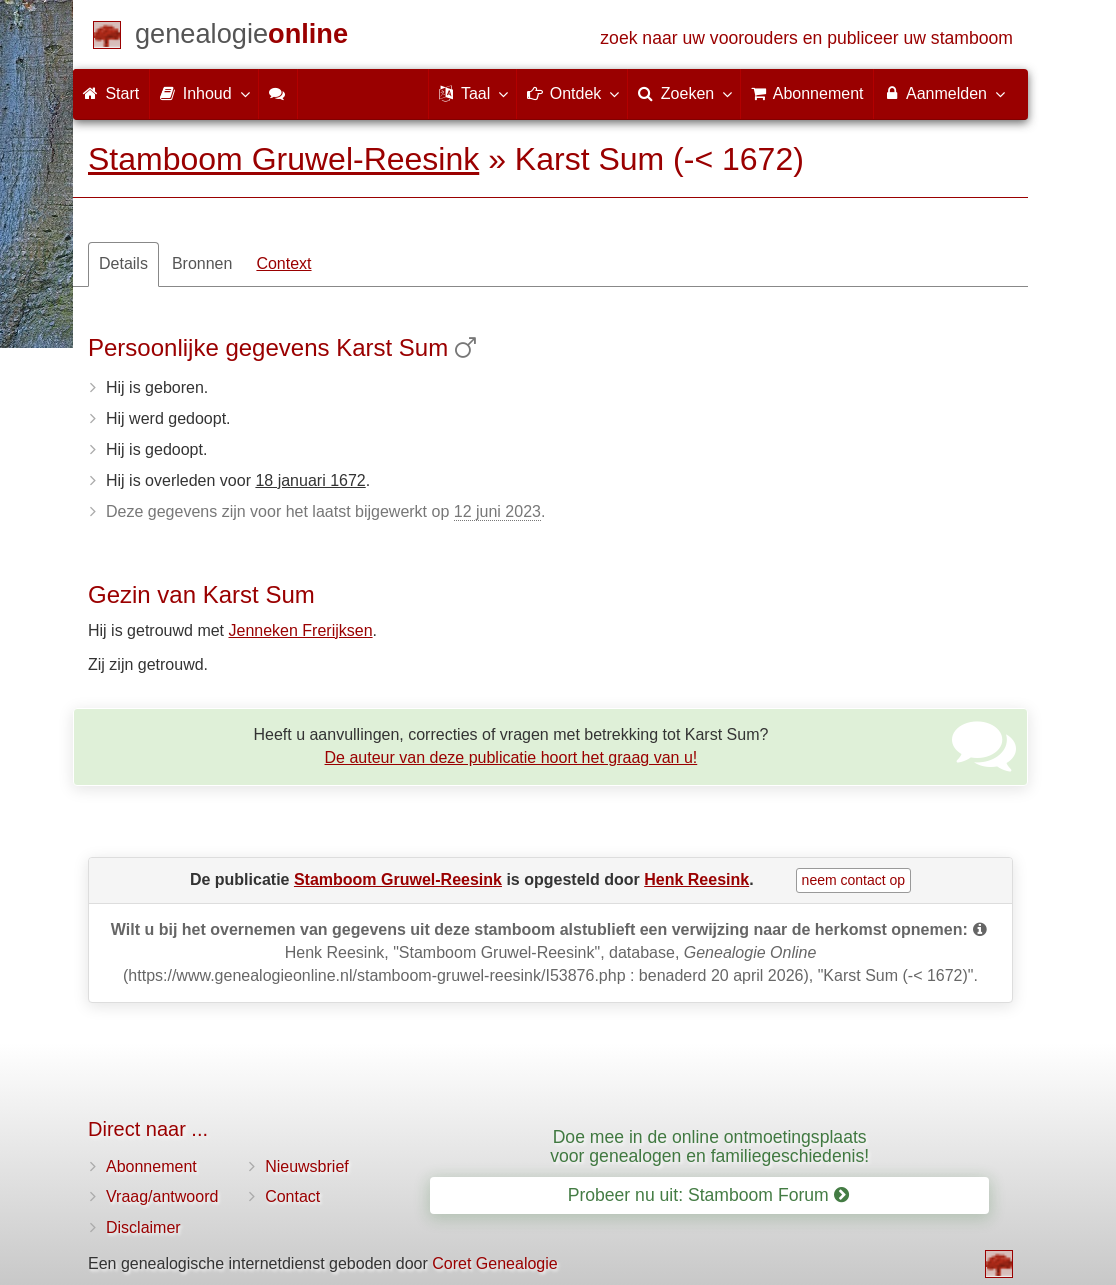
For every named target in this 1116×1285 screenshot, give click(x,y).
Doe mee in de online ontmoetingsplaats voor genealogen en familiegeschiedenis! (709, 1146)
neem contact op (854, 880)
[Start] (241, 37)
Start (111, 93)
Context (283, 263)
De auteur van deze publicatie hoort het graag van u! (511, 757)
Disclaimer (143, 1227)
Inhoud (203, 93)
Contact (292, 1196)
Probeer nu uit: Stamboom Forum (708, 1195)
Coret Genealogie (494, 1263)
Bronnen (202, 263)
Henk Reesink (696, 879)
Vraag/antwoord (162, 1196)
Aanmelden (943, 93)
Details (123, 263)
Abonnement (151, 1166)
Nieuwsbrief (307, 1166)
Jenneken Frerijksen (301, 630)
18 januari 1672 (310, 480)
